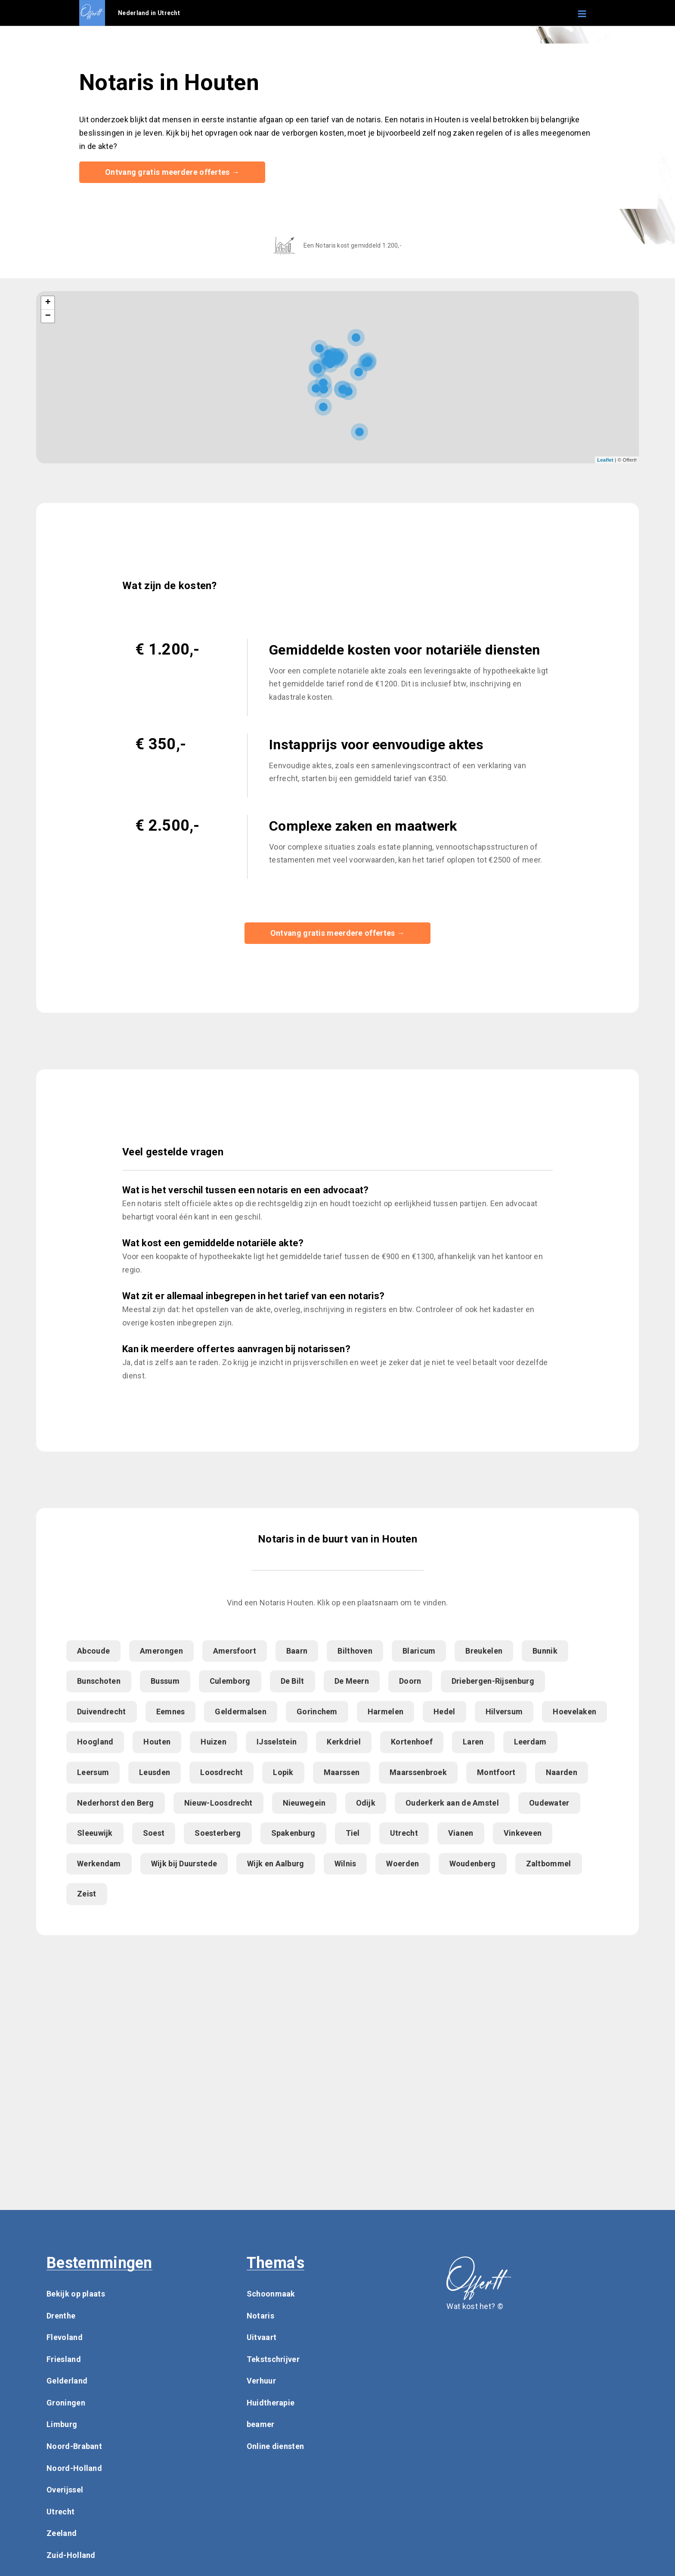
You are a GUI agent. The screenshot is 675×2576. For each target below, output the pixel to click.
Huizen (213, 1742)
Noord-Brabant (74, 2447)
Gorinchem (317, 1712)
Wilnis (345, 1864)
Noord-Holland (74, 2469)
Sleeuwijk (95, 1833)
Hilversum (504, 1712)
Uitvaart (261, 2338)
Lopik (283, 1773)
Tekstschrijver (273, 2360)
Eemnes (170, 1712)
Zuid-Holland (71, 2555)
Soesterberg (218, 1833)
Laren (473, 1742)
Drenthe (60, 2316)
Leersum (93, 1773)
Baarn (297, 1651)
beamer (261, 2425)
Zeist (86, 1894)
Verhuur (261, 2381)
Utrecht (404, 1833)
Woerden (402, 1864)
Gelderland (66, 2381)
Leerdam (530, 1742)
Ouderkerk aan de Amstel (452, 1803)
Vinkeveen (523, 1833)
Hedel (444, 1712)
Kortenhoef (412, 1742)
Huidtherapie (271, 2403)
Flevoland (64, 2338)
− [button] (48, 316)
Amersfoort (234, 1651)
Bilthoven (355, 1651)
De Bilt (292, 1681)
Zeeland (61, 2534)
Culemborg (230, 1681)
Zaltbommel (548, 1864)
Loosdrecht (221, 1773)
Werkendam (99, 1864)
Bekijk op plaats (75, 2294)
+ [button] (48, 303)
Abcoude (93, 1651)
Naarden (561, 1773)
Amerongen (161, 1651)
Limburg (61, 2425)
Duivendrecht (101, 1712)
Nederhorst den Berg (115, 1803)
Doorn (410, 1681)
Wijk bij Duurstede (184, 1864)
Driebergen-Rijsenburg (493, 1681)
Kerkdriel (344, 1742)
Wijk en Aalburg (275, 1864)
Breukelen (483, 1651)
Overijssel (64, 2490)
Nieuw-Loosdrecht (218, 1803)
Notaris (260, 2316)
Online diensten (275, 2447)
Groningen (65, 2403)
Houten (156, 1742)
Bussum (165, 1681)
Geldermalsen (240, 1712)
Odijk (366, 1803)
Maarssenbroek (418, 1773)
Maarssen (341, 1773)
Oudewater (549, 1803)
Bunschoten (99, 1681)
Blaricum (419, 1651)
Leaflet (605, 460)
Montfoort (496, 1773)
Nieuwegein (304, 1803)
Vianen (461, 1833)
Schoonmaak (271, 2294)
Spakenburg (293, 1833)
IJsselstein (277, 1742)
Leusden (154, 1773)
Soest (154, 1833)
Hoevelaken (574, 1712)
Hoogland (95, 1742)
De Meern (351, 1681)
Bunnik (545, 1651)
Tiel (353, 1833)
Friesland (63, 2360)
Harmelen (385, 1712)
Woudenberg (472, 1864)
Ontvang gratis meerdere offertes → (172, 172)
